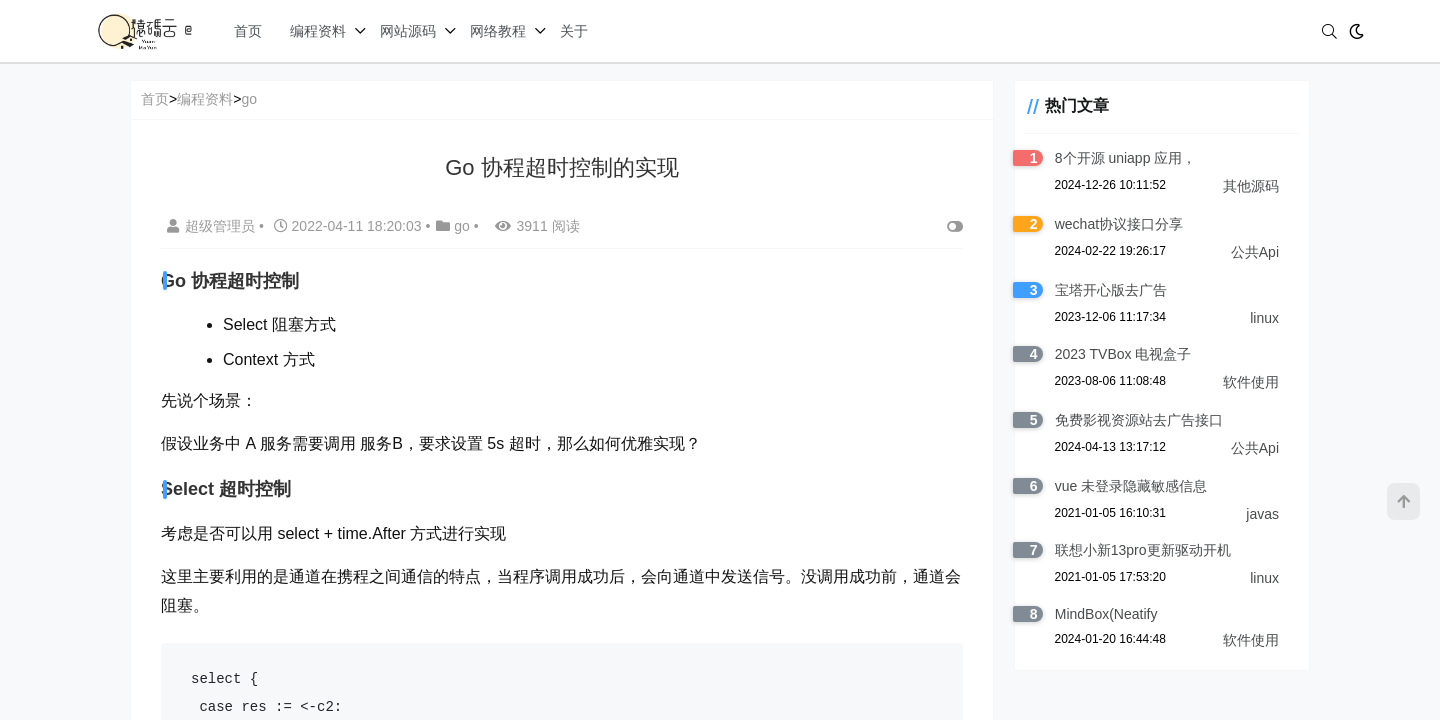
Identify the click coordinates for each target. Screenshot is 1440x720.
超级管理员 (213, 226)
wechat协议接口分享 (1113, 224)
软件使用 (1251, 382)
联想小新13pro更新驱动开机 (1137, 550)
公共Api (1255, 252)
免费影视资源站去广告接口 (1133, 420)
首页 (248, 31)
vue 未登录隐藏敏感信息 (1125, 486)
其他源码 (1251, 186)
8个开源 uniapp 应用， (1120, 158)
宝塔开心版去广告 (1105, 290)
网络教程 (498, 31)
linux (1264, 318)
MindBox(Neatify (1100, 614)
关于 (574, 31)
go (249, 99)
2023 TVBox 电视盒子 (1117, 354)
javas (1262, 514)
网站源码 (408, 31)
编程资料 (318, 31)
